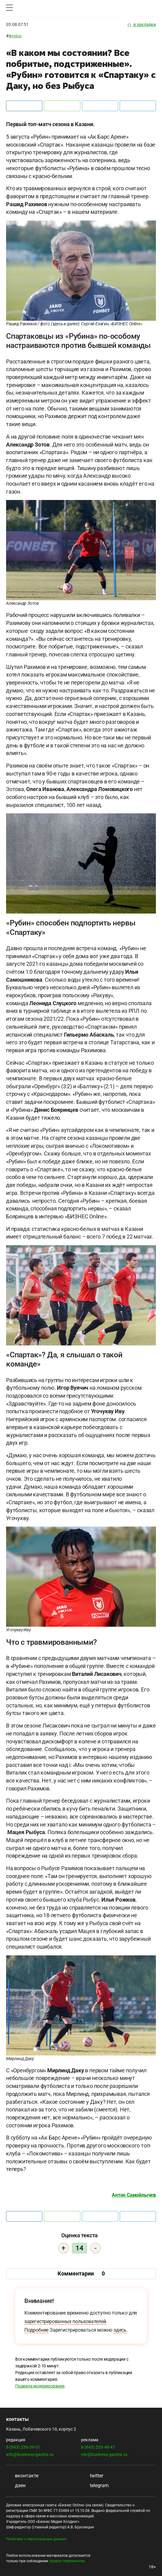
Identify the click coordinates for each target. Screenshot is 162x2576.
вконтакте (22, 2476)
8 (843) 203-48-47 (98, 2447)
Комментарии (81, 2273)
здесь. (121, 2330)
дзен (16, 2485)
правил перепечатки (67, 2561)
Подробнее (36, 2330)
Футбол (15, 36)
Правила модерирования (40, 2386)
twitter (92, 2476)
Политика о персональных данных (36, 2539)
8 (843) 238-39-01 (23, 2447)
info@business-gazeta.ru (30, 2454)
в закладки (142, 24)
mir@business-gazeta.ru (104, 2454)
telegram (95, 2485)
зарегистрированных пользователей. (65, 2321)
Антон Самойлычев (134, 2195)
